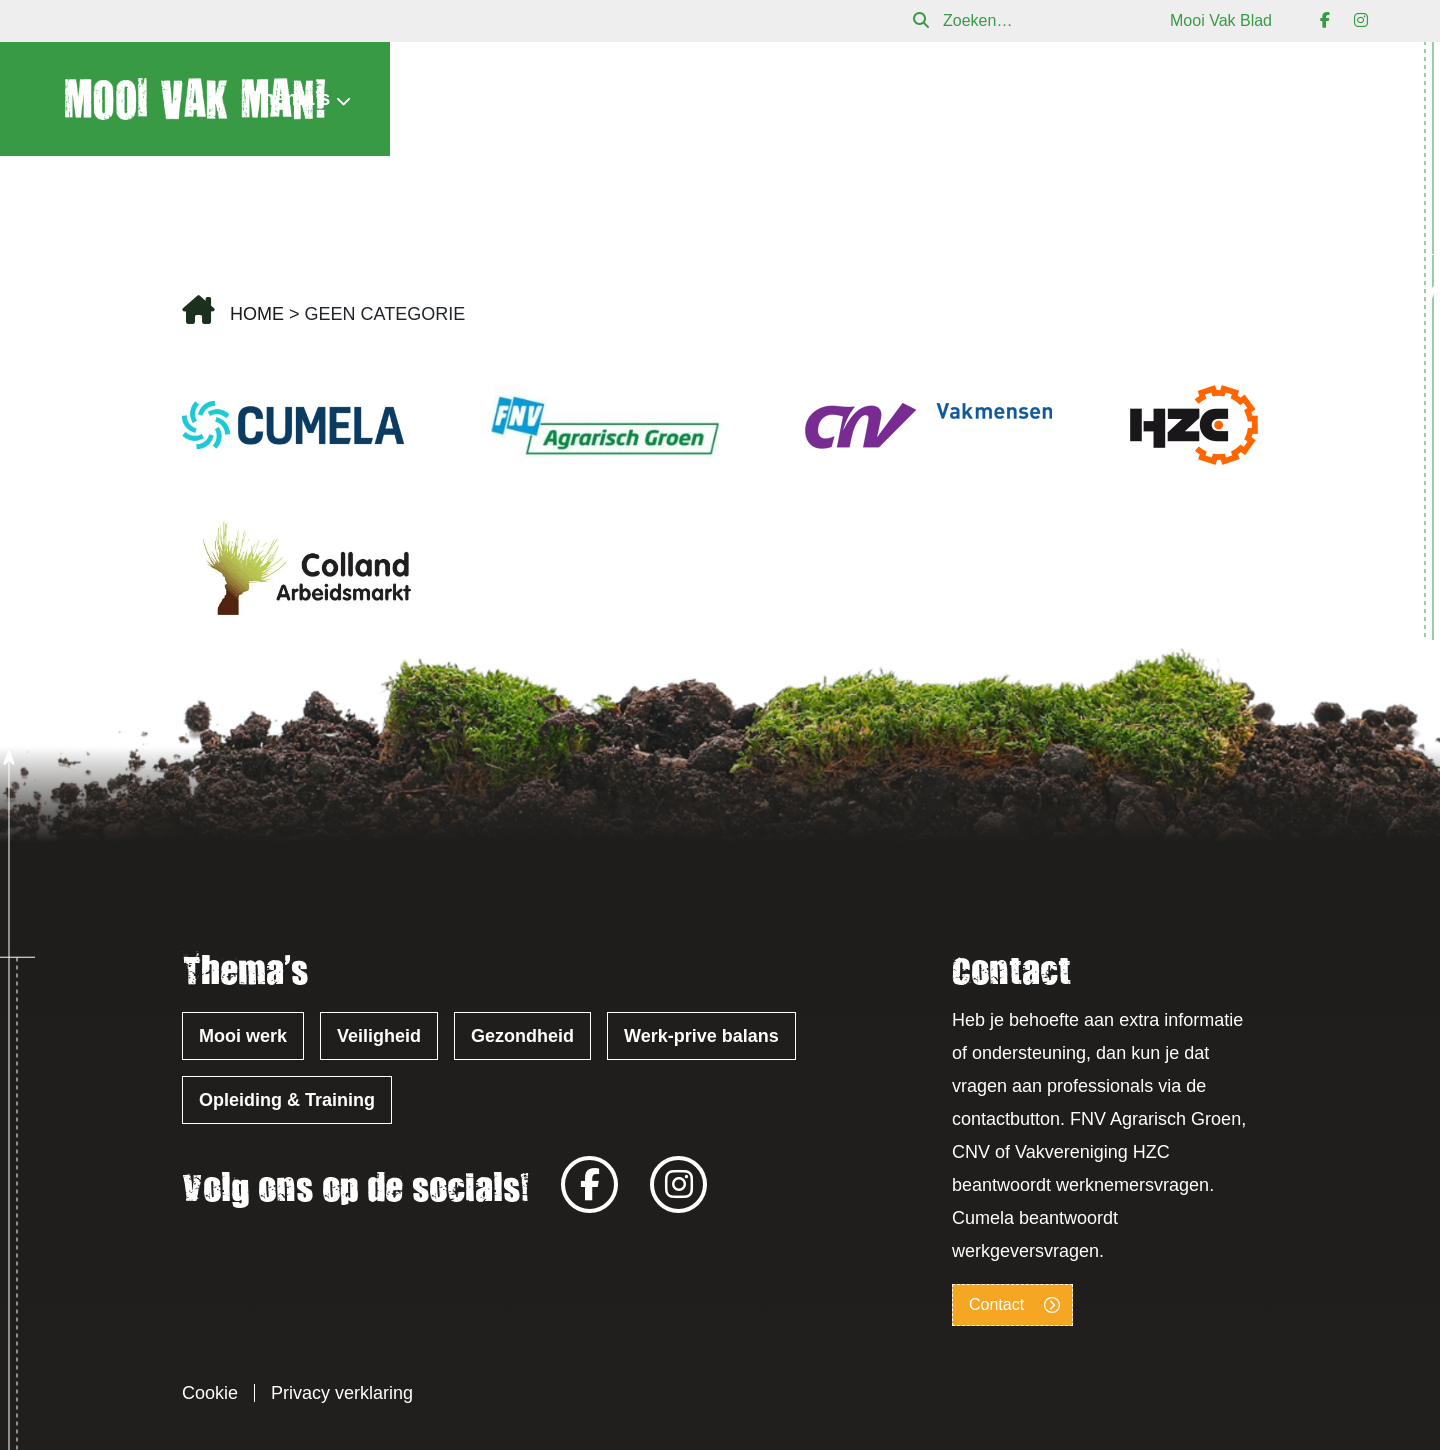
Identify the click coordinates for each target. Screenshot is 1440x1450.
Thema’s (290, 98)
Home (257, 314)
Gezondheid (522, 1036)
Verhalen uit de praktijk (721, 99)
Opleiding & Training (287, 1100)
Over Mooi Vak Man (970, 99)
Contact (1331, 99)
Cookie (210, 1393)
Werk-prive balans (701, 1036)
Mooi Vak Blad (1221, 20)
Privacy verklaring (342, 1393)
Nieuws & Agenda (479, 99)
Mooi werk (243, 1036)
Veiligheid (379, 1036)
